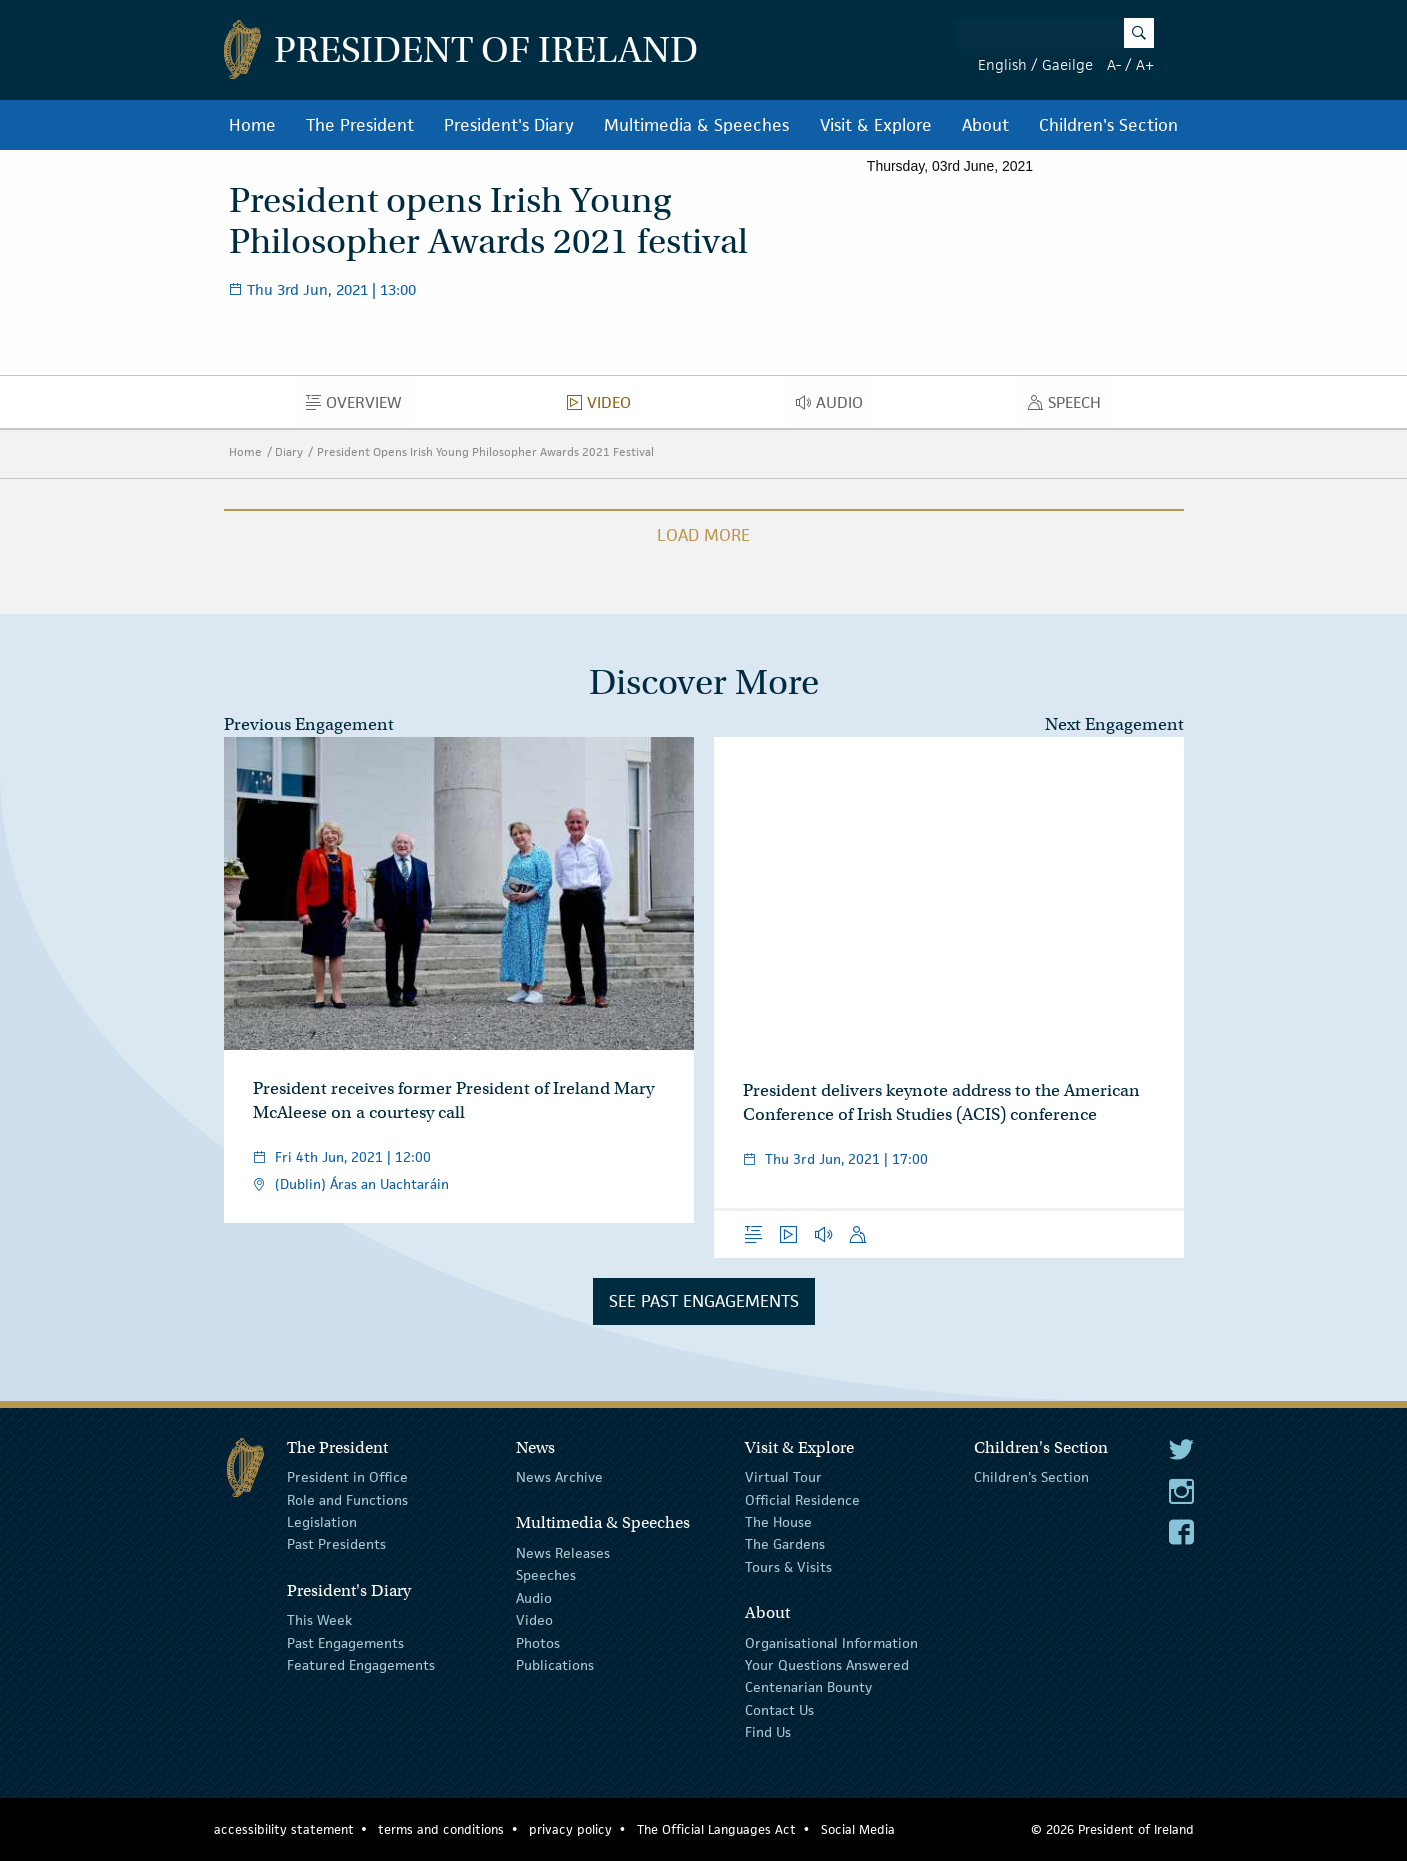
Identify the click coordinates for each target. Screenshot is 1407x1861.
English (1002, 64)
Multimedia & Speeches (696, 125)
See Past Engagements (704, 1301)
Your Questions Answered (827, 1665)
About (985, 125)
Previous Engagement (309, 724)
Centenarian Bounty (808, 1687)
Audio (835, 407)
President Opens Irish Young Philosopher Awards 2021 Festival (485, 451)
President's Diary (509, 125)
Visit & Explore (876, 125)
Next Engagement (1114, 724)
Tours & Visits (788, 1567)
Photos (538, 1642)
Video (604, 407)
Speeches (546, 1575)
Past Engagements (345, 1642)
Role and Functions (347, 1499)
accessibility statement (284, 1829)
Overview (359, 407)
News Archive (559, 1477)
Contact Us (779, 1709)
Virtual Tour (783, 1477)
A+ (1145, 64)
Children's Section (1108, 125)
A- (1114, 64)
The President (360, 125)
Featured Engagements (361, 1665)
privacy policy (570, 1829)
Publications (555, 1665)
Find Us (768, 1732)
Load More (703, 535)
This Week (319, 1620)
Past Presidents (336, 1544)
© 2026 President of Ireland (1112, 1829)
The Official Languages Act (716, 1829)
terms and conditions (441, 1829)
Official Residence (802, 1499)
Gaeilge (1067, 64)
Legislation (322, 1522)
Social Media (858, 1829)
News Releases (563, 1553)
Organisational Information (831, 1642)
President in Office (347, 1477)
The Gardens (785, 1544)
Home (252, 125)
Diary (289, 451)
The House (778, 1522)
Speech (1070, 407)
